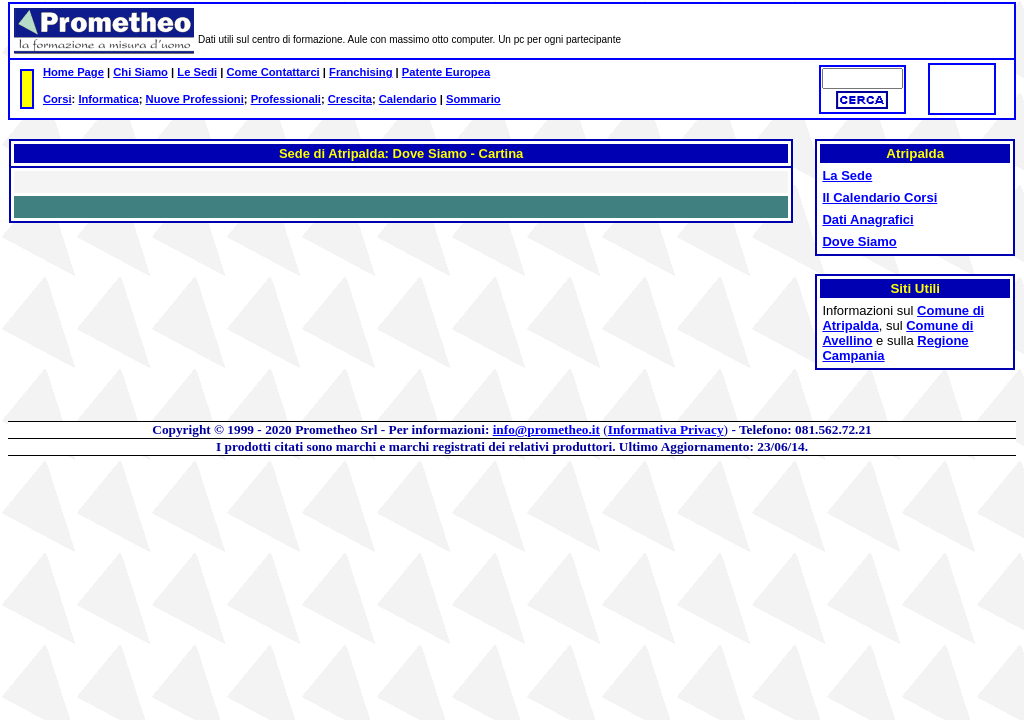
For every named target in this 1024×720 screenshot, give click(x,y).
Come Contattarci (272, 72)
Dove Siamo (859, 241)
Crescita (350, 99)
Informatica (108, 99)
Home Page (73, 72)
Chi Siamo (140, 72)
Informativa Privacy (666, 429)
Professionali (286, 99)
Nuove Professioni (195, 99)
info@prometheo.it (546, 429)
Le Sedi (197, 72)
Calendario (408, 99)
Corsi (57, 99)
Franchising (360, 72)
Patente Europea (446, 72)
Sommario (473, 99)
